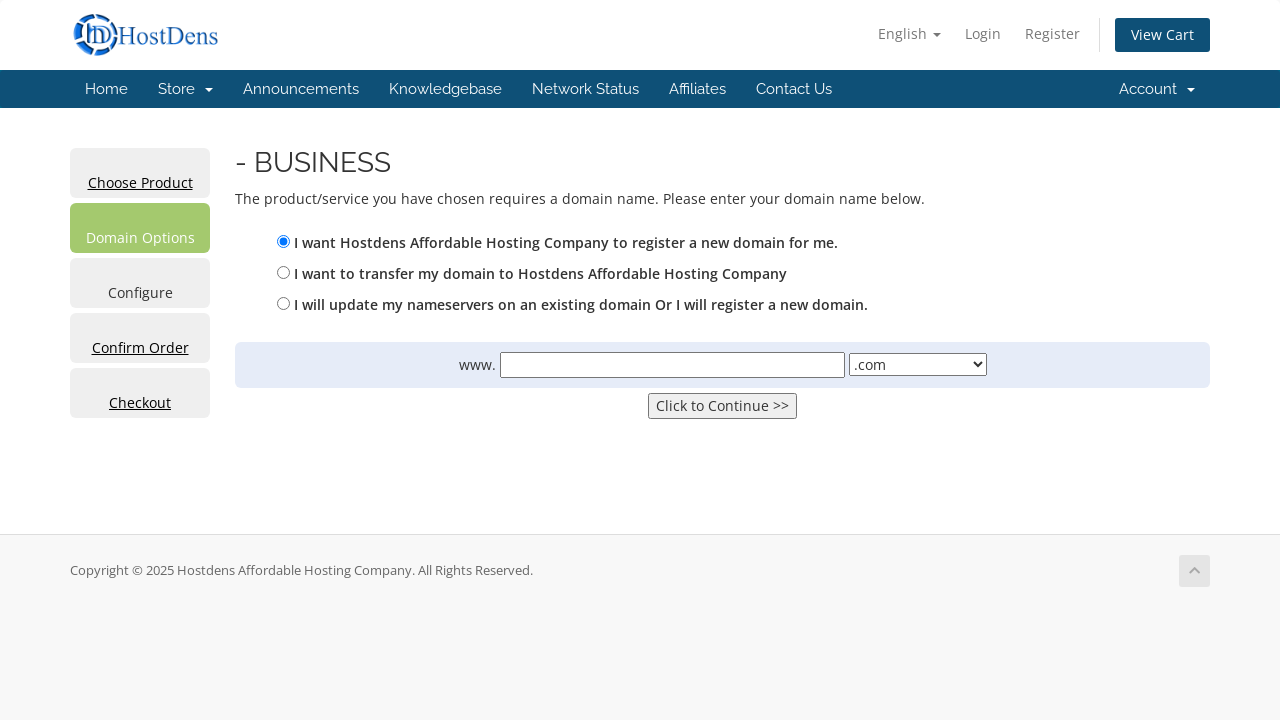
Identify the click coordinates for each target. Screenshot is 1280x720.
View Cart (1162, 34)
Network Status (585, 89)
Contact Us (794, 89)
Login (983, 33)
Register (1052, 33)
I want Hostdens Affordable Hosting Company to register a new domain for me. (557, 242)
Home (106, 89)
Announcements (301, 89)
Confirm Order (140, 347)
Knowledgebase (445, 89)
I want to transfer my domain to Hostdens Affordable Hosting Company (532, 273)
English (909, 33)
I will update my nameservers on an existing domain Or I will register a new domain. (572, 304)
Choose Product (140, 182)
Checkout (140, 402)
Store (185, 89)
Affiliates (697, 89)
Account (1157, 89)
